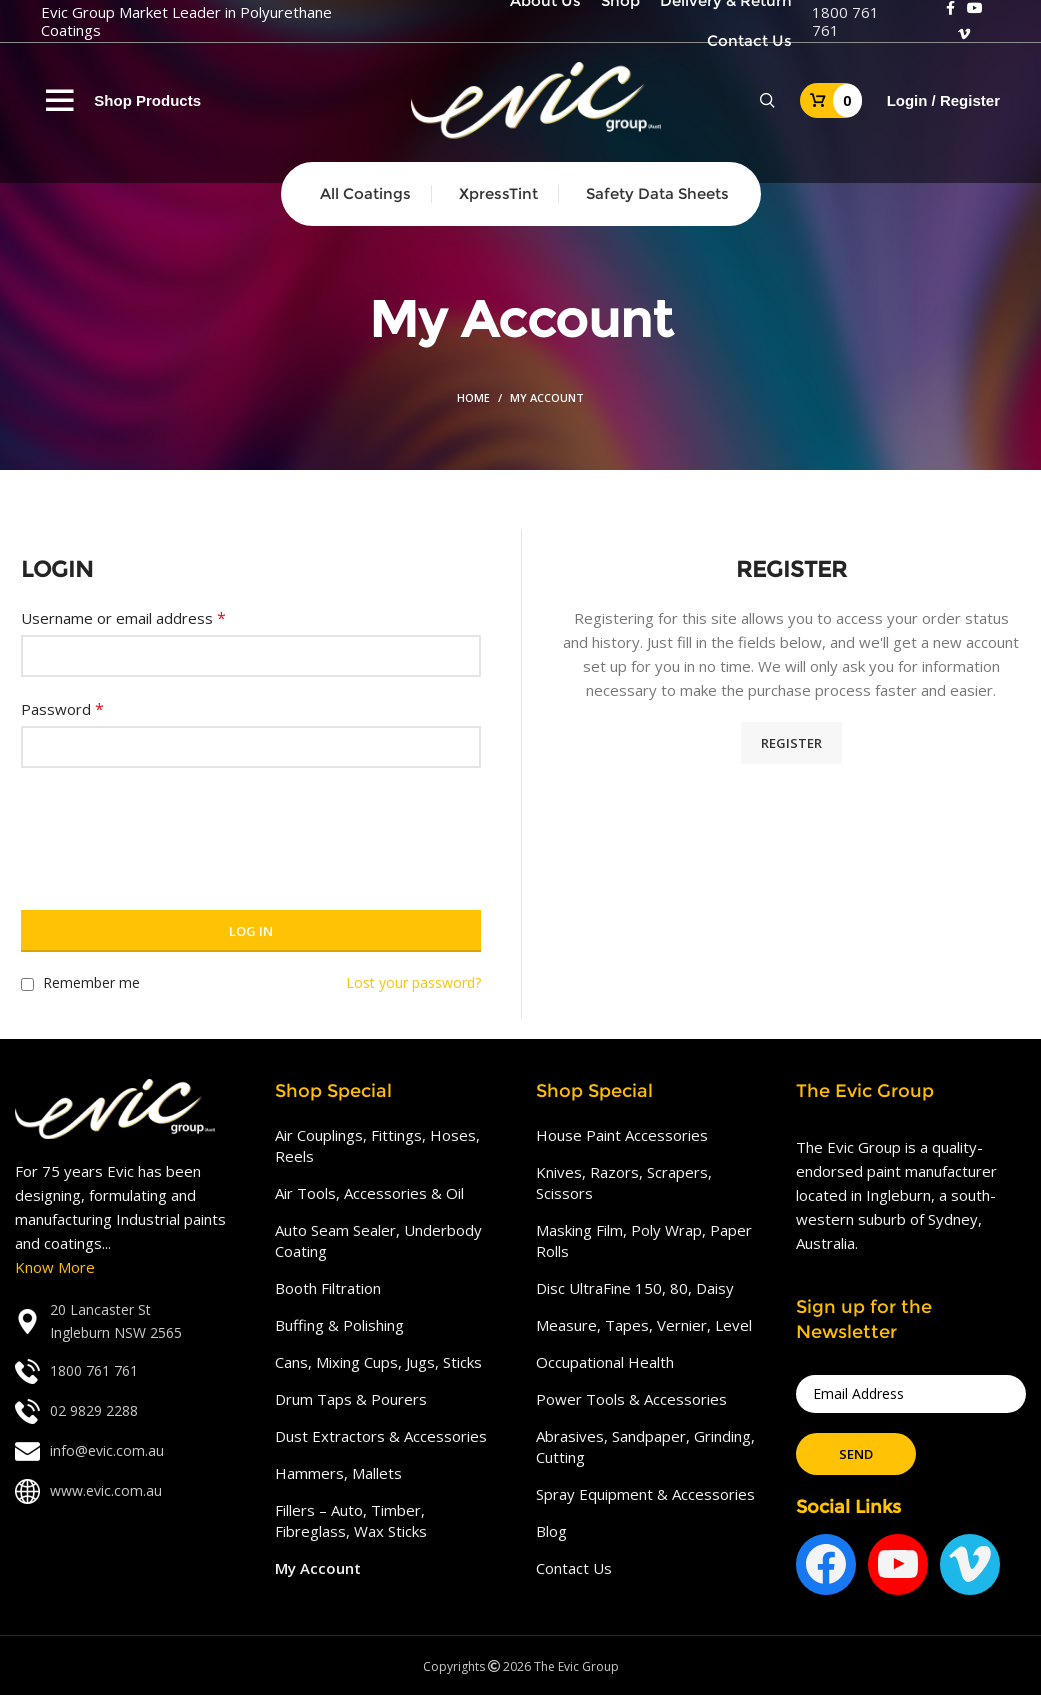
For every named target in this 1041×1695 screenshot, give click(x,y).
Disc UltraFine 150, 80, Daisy (635, 1288)
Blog (551, 1531)
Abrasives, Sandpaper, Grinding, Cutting (645, 1446)
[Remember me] (27, 984)
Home (473, 397)
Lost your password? (413, 982)
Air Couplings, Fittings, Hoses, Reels (377, 1145)
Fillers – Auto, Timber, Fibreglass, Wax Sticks (351, 1520)
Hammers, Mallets (338, 1473)
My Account (318, 1568)
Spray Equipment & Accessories (645, 1494)
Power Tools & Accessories (631, 1399)
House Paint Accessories (622, 1135)
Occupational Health (605, 1362)
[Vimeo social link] (964, 34)
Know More (55, 1267)
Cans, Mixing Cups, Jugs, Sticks (378, 1362)
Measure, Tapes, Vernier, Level (644, 1325)
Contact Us (574, 1568)
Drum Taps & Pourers (351, 1399)
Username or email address (123, 618)
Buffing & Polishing (339, 1325)
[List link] (130, 1321)
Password (62, 709)
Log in (251, 931)
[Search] (767, 101)
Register (791, 743)
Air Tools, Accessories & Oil (369, 1193)
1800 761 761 (845, 21)
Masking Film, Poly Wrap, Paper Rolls (644, 1240)
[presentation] (173, 827)
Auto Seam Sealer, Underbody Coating (378, 1240)
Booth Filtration (328, 1288)
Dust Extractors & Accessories (381, 1436)
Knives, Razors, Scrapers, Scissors (624, 1182)
